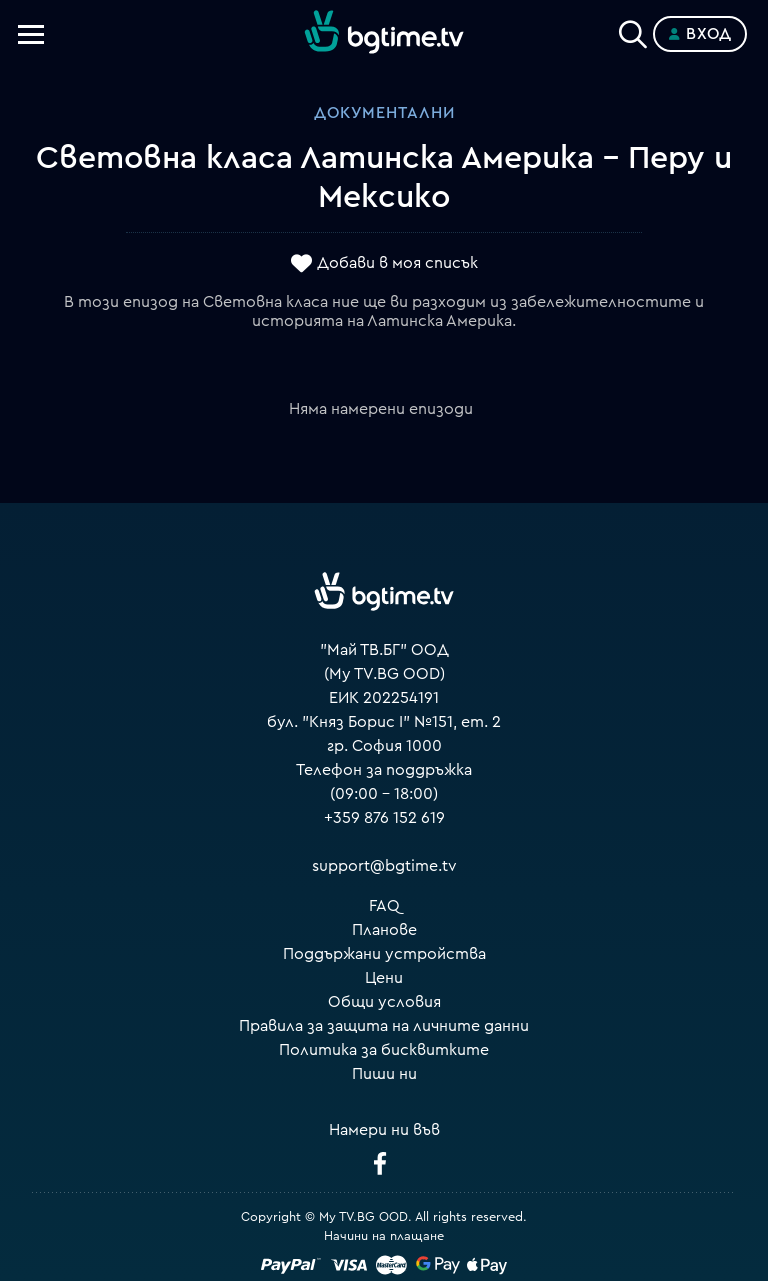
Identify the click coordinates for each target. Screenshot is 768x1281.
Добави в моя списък (397, 263)
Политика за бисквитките (384, 1050)
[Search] (633, 30)
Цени (384, 978)
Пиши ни (384, 1074)
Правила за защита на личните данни (384, 1026)
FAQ (384, 906)
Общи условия (384, 1002)
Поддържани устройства (384, 954)
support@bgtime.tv (384, 866)
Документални (384, 113)
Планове (384, 930)
